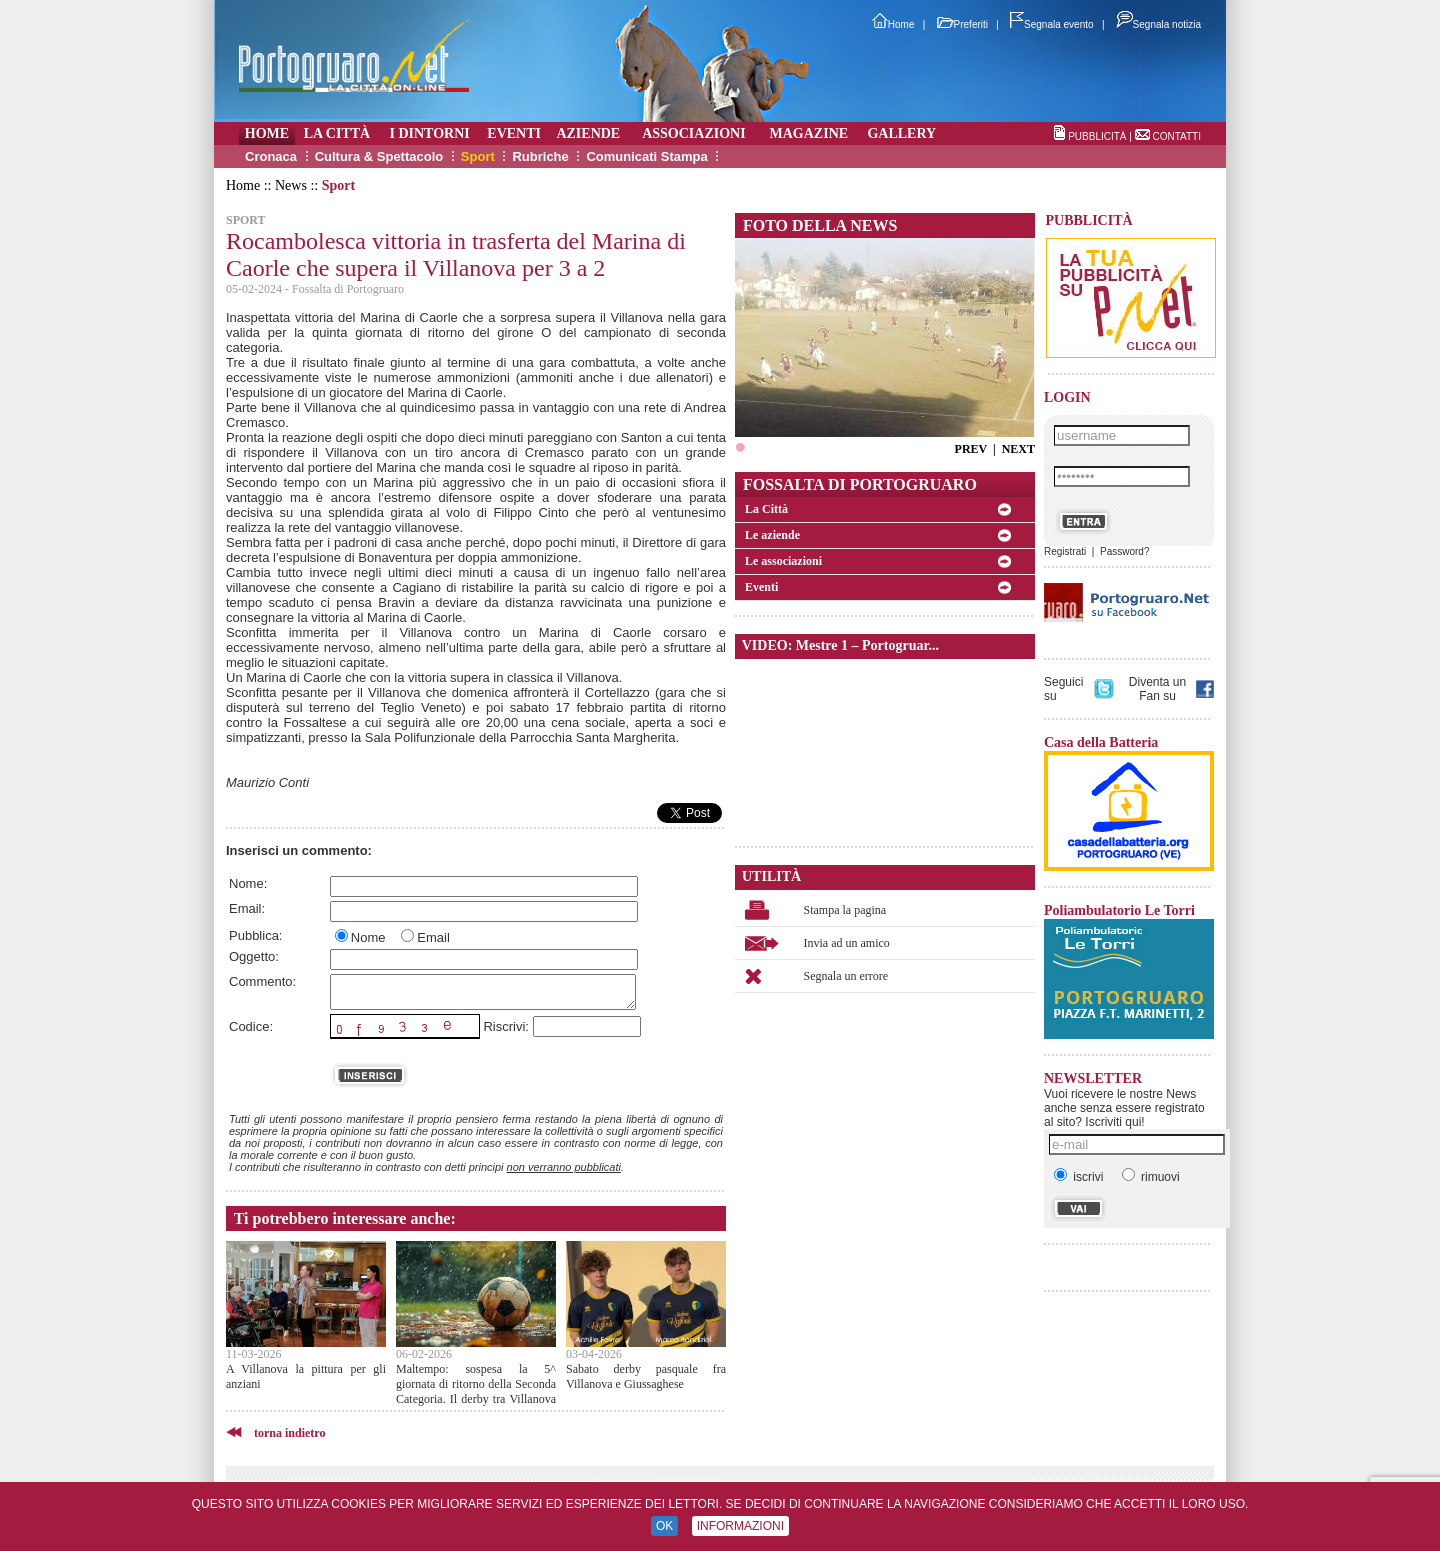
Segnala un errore (846, 976)
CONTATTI (1176, 136)
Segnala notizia (1158, 24)
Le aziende (772, 535)
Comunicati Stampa (646, 156)
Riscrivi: (506, 1026)
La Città (766, 509)
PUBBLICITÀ (1097, 136)
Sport (478, 156)
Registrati (1065, 551)
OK (664, 1526)
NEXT (1018, 449)
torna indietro (289, 1433)
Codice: (251, 1026)
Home (893, 24)
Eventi (761, 587)
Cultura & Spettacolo (379, 156)
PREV (971, 449)
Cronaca (271, 156)
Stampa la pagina (845, 910)
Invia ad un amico (847, 943)
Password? (1124, 551)
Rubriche (540, 156)
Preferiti (962, 24)
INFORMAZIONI (740, 1526)
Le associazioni (783, 561)
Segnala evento (1052, 24)
